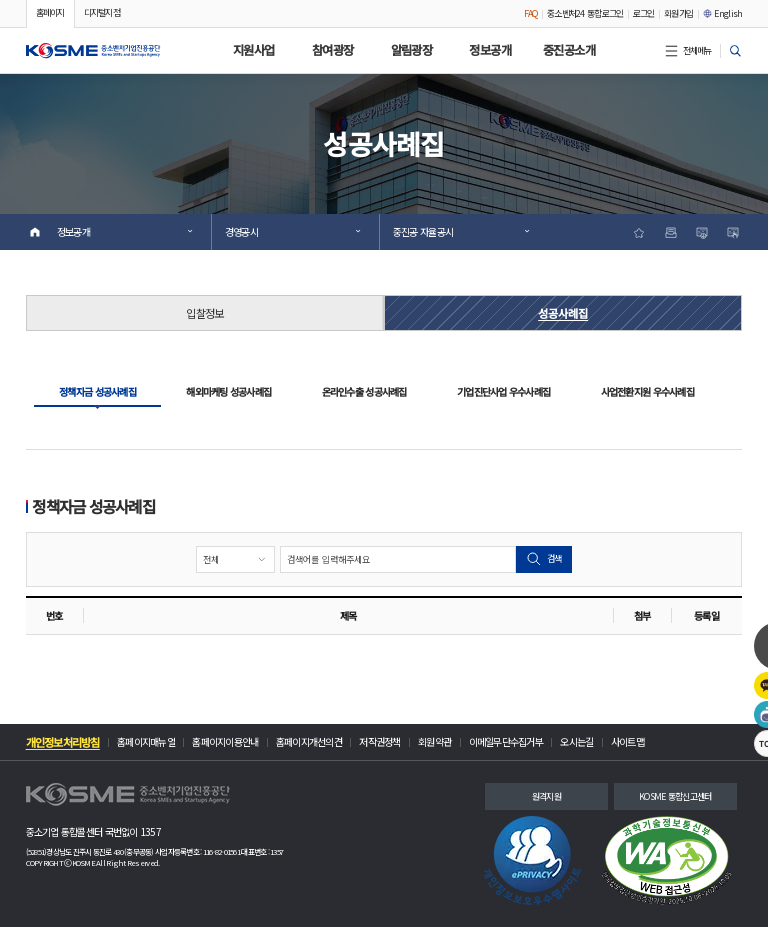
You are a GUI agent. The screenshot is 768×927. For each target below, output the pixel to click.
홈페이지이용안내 (225, 742)
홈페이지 (50, 12)
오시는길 (576, 742)
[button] (94, 50)
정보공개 (490, 50)
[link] (532, 860)
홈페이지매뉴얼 (146, 742)
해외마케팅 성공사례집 (228, 391)
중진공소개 (569, 50)
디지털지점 (102, 12)
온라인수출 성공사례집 (364, 391)
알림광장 (412, 50)
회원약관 (434, 742)
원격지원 (546, 796)
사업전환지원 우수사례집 (647, 391)
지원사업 (254, 50)
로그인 (644, 13)
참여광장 (333, 50)
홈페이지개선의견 (309, 742)
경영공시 (292, 231)
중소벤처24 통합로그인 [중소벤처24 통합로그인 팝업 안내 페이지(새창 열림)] (585, 13)
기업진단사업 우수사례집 (503, 391)
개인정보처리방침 (63, 742)
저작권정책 (379, 742)
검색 (544, 559)
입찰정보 (204, 313)
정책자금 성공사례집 (97, 391)
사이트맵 (627, 742)
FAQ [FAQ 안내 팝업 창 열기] (531, 13)
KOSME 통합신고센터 (675, 796)
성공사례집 (563, 313)
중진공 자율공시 (461, 231)
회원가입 (678, 13)
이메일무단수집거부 (506, 742)
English (723, 13)
